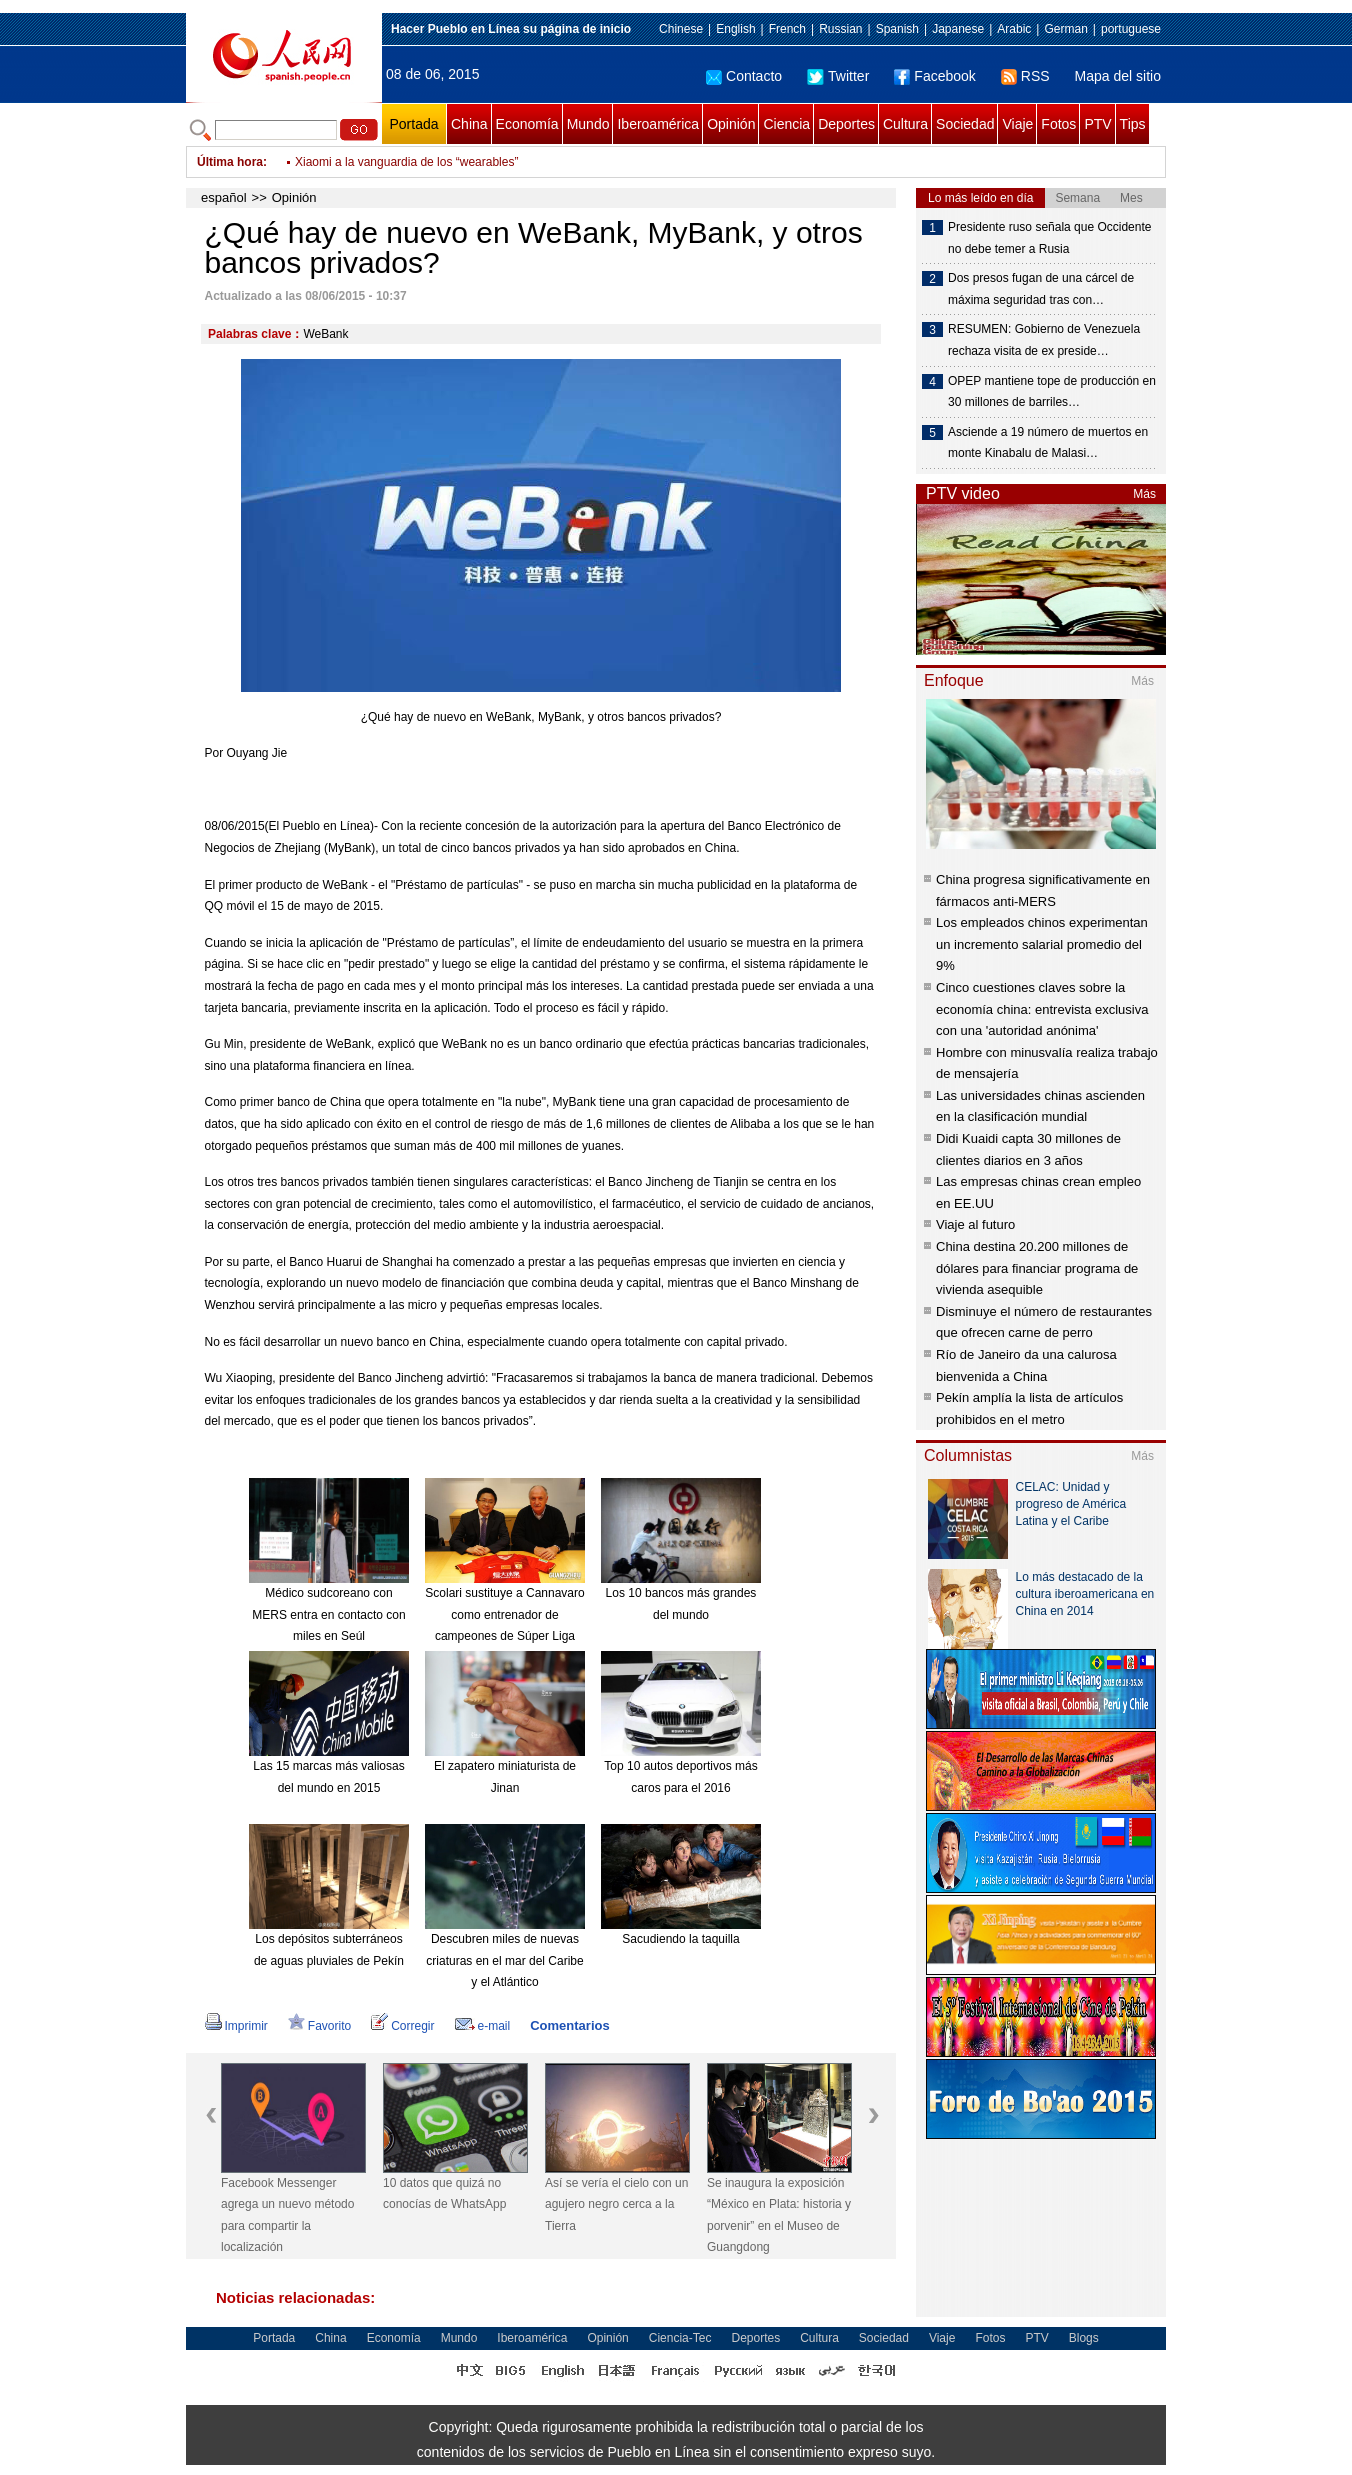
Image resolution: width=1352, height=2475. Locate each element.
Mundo (588, 124)
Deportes (846, 124)
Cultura (905, 124)
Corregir (402, 2026)
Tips (1133, 124)
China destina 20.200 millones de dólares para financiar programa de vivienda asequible (1037, 1268)
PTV (1097, 124)
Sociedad (965, 124)
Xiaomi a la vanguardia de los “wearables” (406, 162)
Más (1144, 494)
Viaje (1017, 124)
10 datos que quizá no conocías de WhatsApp (444, 2194)
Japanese (958, 29)
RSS (1025, 76)
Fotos (1058, 124)
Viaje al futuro (975, 1224)
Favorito (319, 2026)
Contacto (744, 76)
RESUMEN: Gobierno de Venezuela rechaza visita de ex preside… (1044, 340)
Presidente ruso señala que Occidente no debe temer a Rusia (1049, 238)
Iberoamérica (658, 124)
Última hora (230, 162)
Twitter (838, 76)
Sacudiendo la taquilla (680, 1939)
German (1065, 29)
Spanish (897, 29)
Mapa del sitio (1118, 76)
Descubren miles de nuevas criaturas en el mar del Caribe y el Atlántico (504, 1960)
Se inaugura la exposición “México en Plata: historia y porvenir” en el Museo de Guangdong (779, 2215)
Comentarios (569, 2025)
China (469, 124)
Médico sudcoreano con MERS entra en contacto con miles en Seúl (328, 1614)
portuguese (1131, 29)
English (735, 29)
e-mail (483, 2026)
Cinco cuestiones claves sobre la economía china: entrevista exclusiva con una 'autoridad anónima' (1042, 1009)
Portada (413, 124)
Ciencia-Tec (680, 2338)
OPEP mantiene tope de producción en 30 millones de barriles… (1052, 392)
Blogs (1084, 2338)
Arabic (1014, 29)
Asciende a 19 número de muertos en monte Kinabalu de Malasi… (1048, 443)
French (787, 29)
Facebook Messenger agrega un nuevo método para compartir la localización (287, 2215)
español (224, 197)
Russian (840, 29)
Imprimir (236, 2026)
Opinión (731, 124)
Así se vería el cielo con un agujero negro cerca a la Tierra (616, 2204)
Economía (527, 124)
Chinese (681, 29)
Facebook (934, 76)
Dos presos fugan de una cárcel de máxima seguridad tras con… (1041, 289)
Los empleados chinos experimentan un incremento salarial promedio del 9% (1042, 944)
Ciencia (786, 124)
